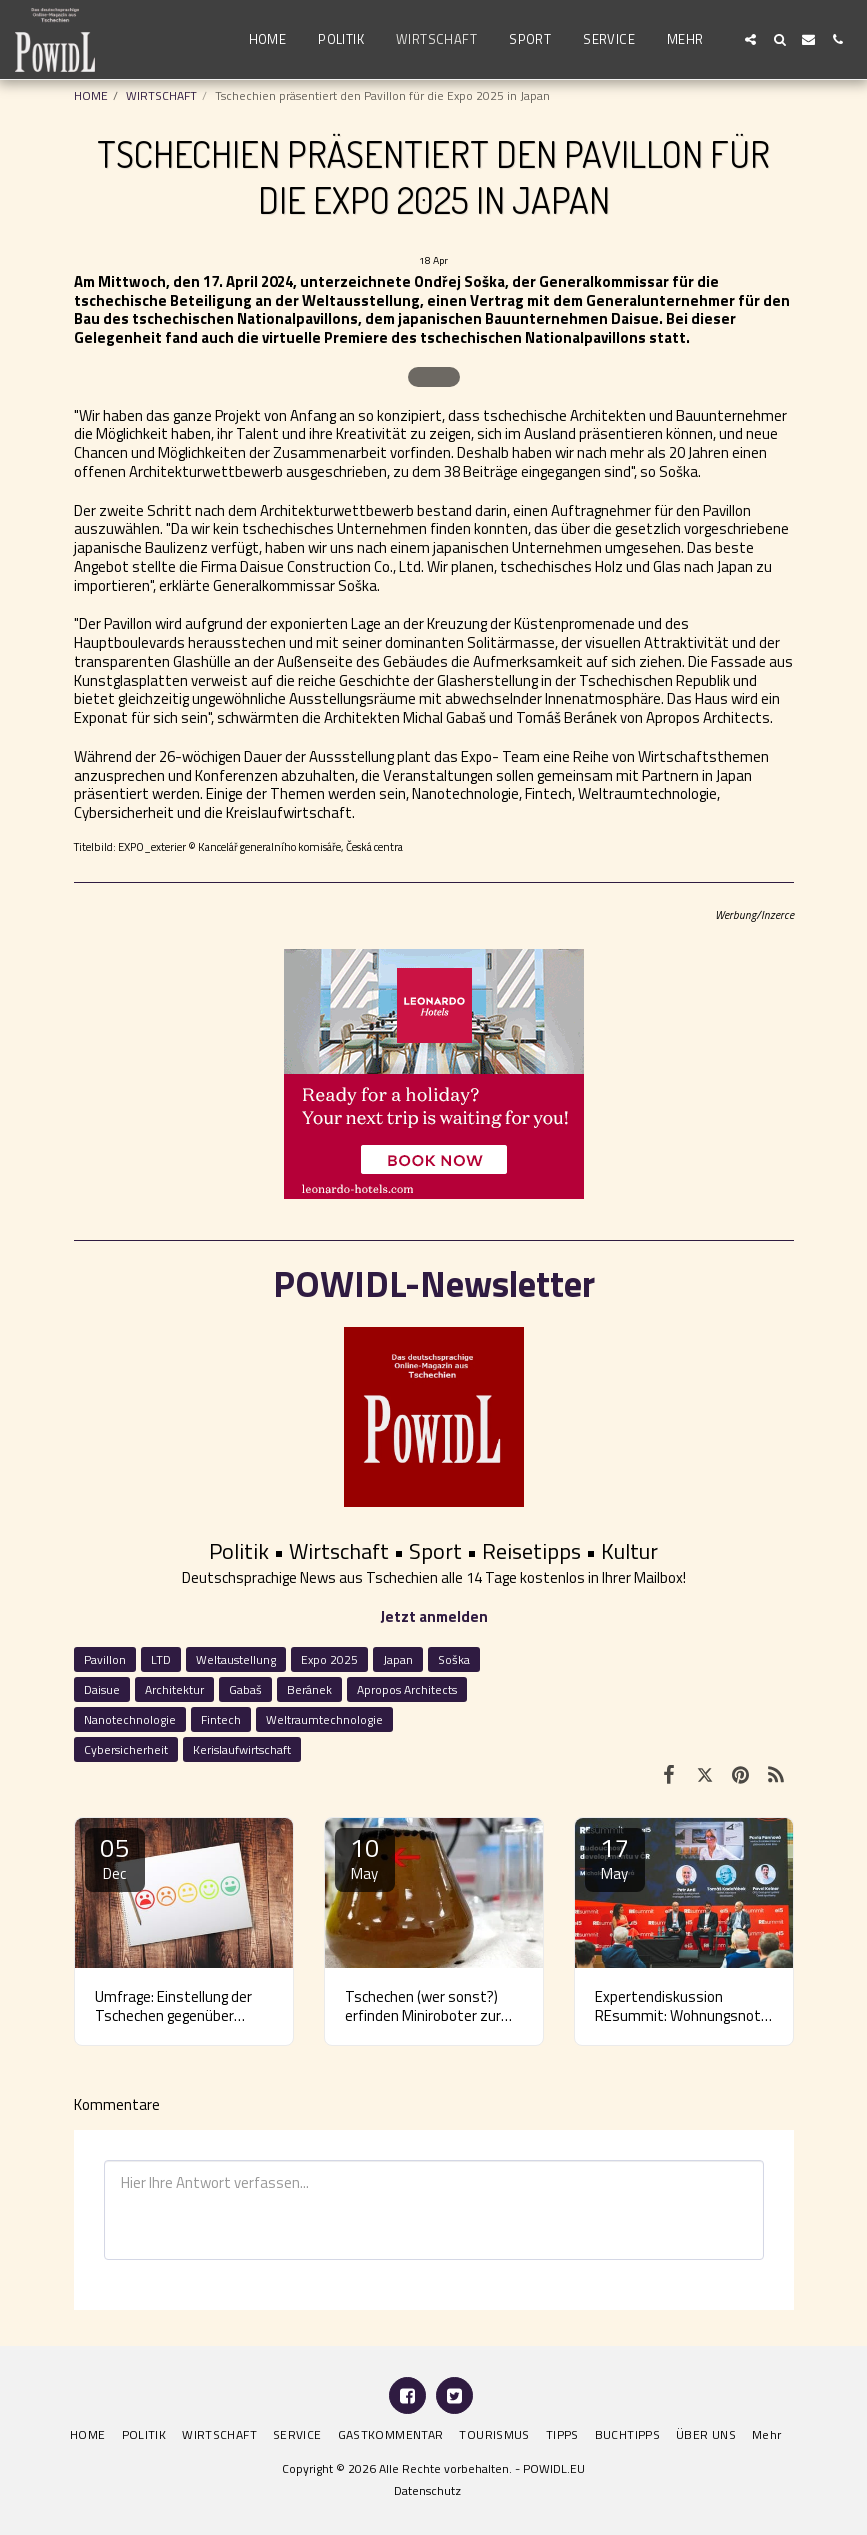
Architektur (174, 1689)
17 (615, 1856)
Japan (398, 1659)
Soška (454, 1659)
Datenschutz (427, 2490)
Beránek (309, 1689)
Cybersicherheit (126, 1749)
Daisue (102, 1689)
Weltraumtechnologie (324, 1719)
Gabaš (245, 1689)
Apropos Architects (407, 1689)
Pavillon (105, 1659)
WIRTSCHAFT (161, 95)
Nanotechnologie (130, 1719)
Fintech (221, 1719)
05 (115, 1856)
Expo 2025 (329, 1659)
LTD (161, 1659)
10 (365, 1856)
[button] (750, 39)
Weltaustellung (236, 1659)
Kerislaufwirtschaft (242, 1749)
